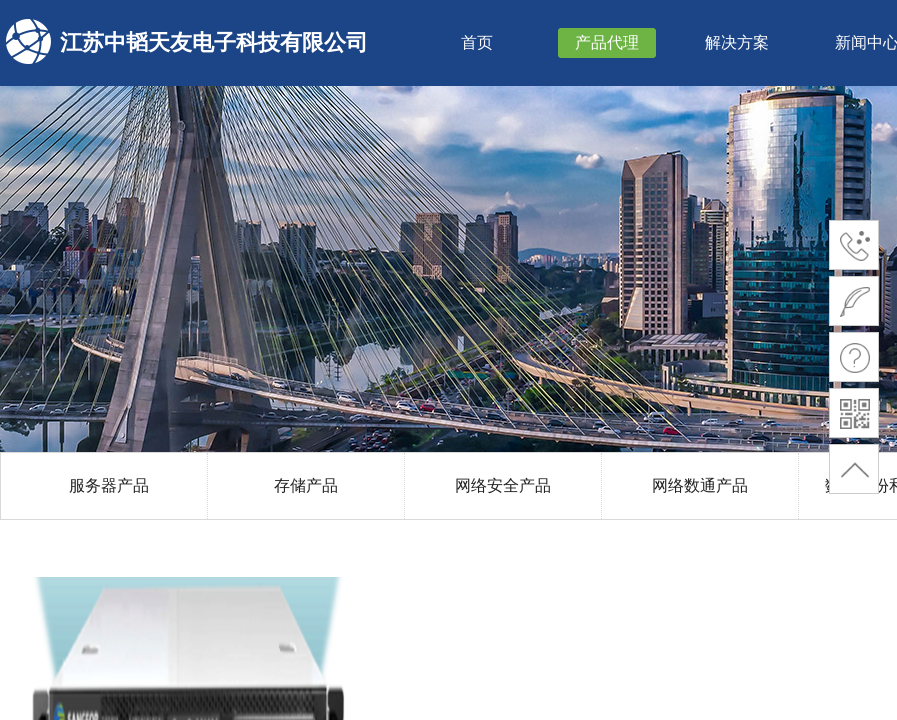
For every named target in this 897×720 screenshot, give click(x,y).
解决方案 (737, 42)
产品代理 (607, 42)
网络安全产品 (503, 485)
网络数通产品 (700, 485)
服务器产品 (109, 485)
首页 (477, 42)
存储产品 (306, 485)
